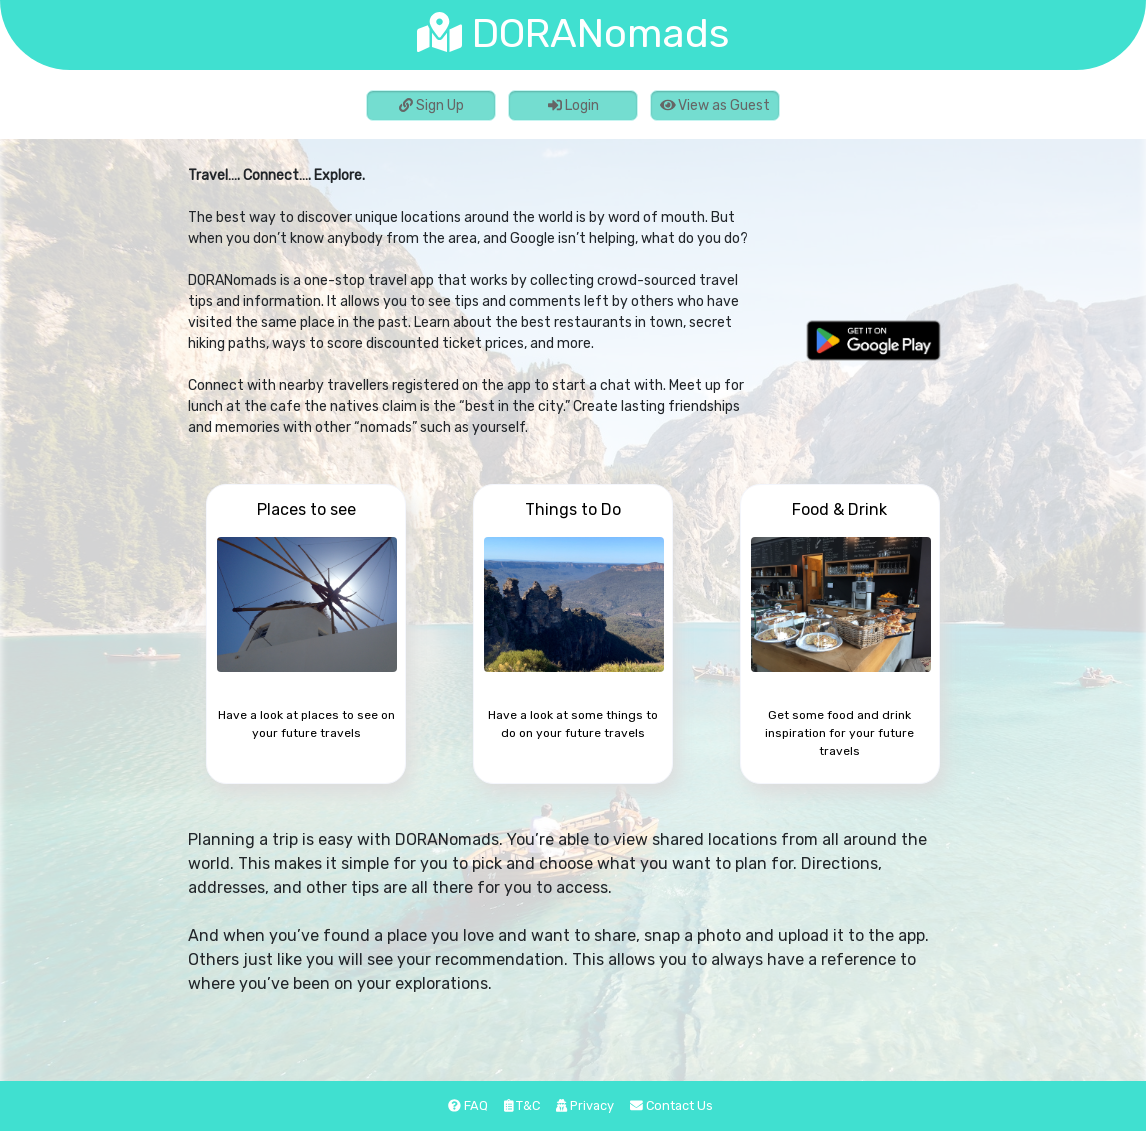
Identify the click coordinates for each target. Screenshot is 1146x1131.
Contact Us (671, 1105)
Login (573, 105)
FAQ (468, 1105)
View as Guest (715, 105)
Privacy (585, 1105)
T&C (522, 1105)
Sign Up (431, 105)
